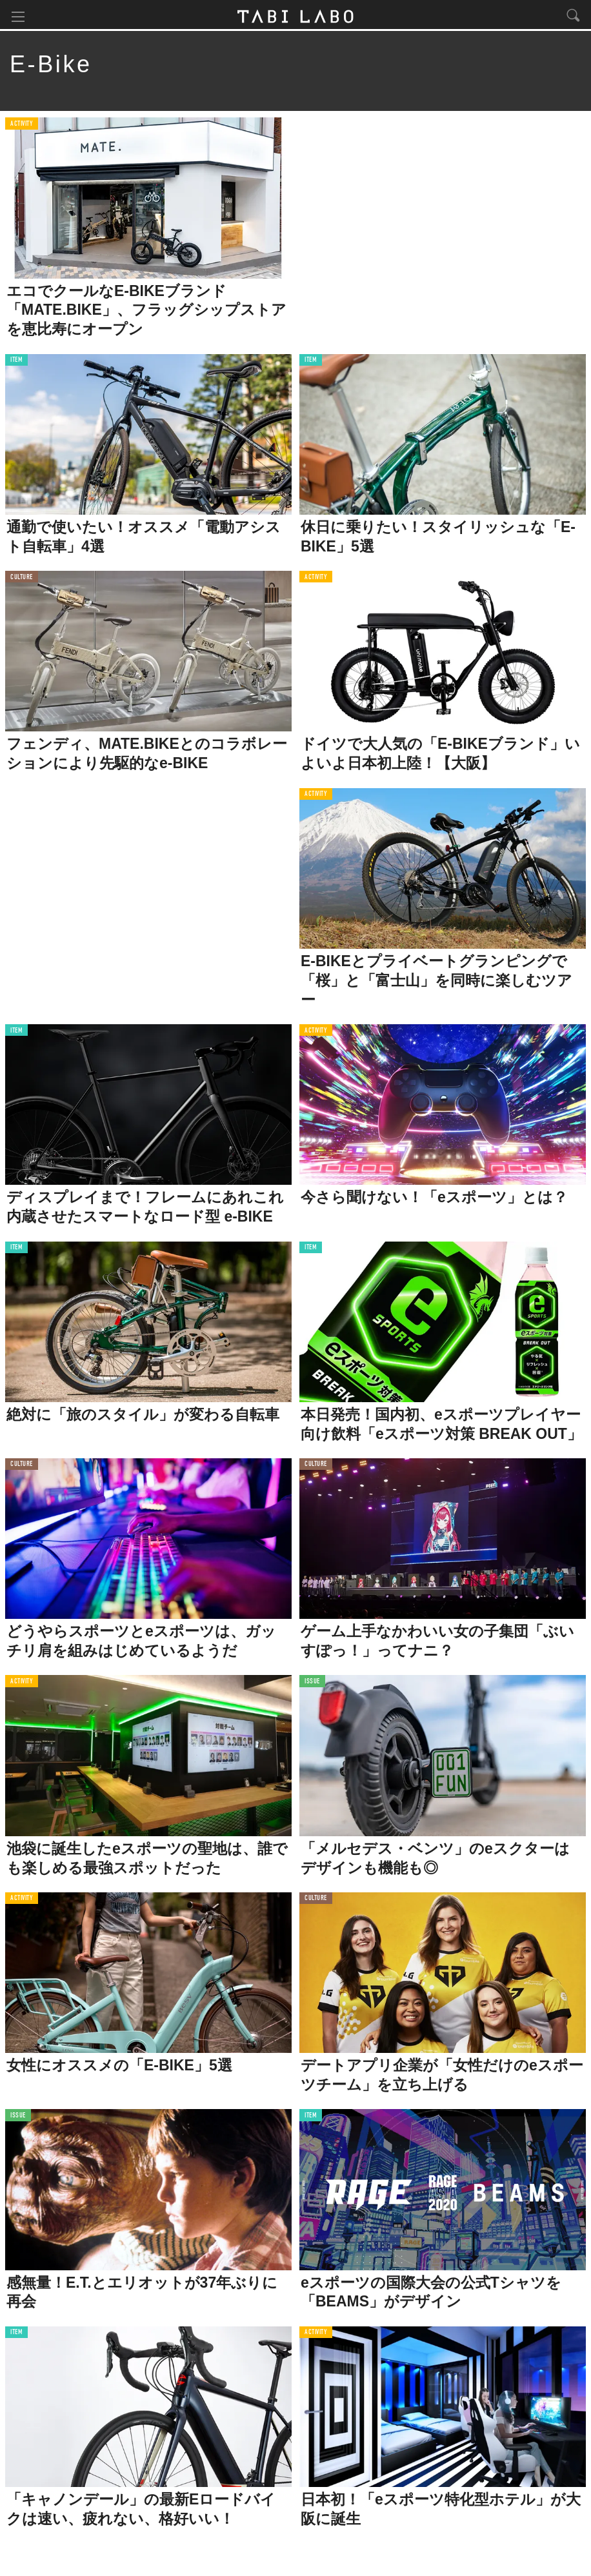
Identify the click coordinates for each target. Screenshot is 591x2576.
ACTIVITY (21, 125)
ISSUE (312, 1683)
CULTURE (21, 578)
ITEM (16, 361)
